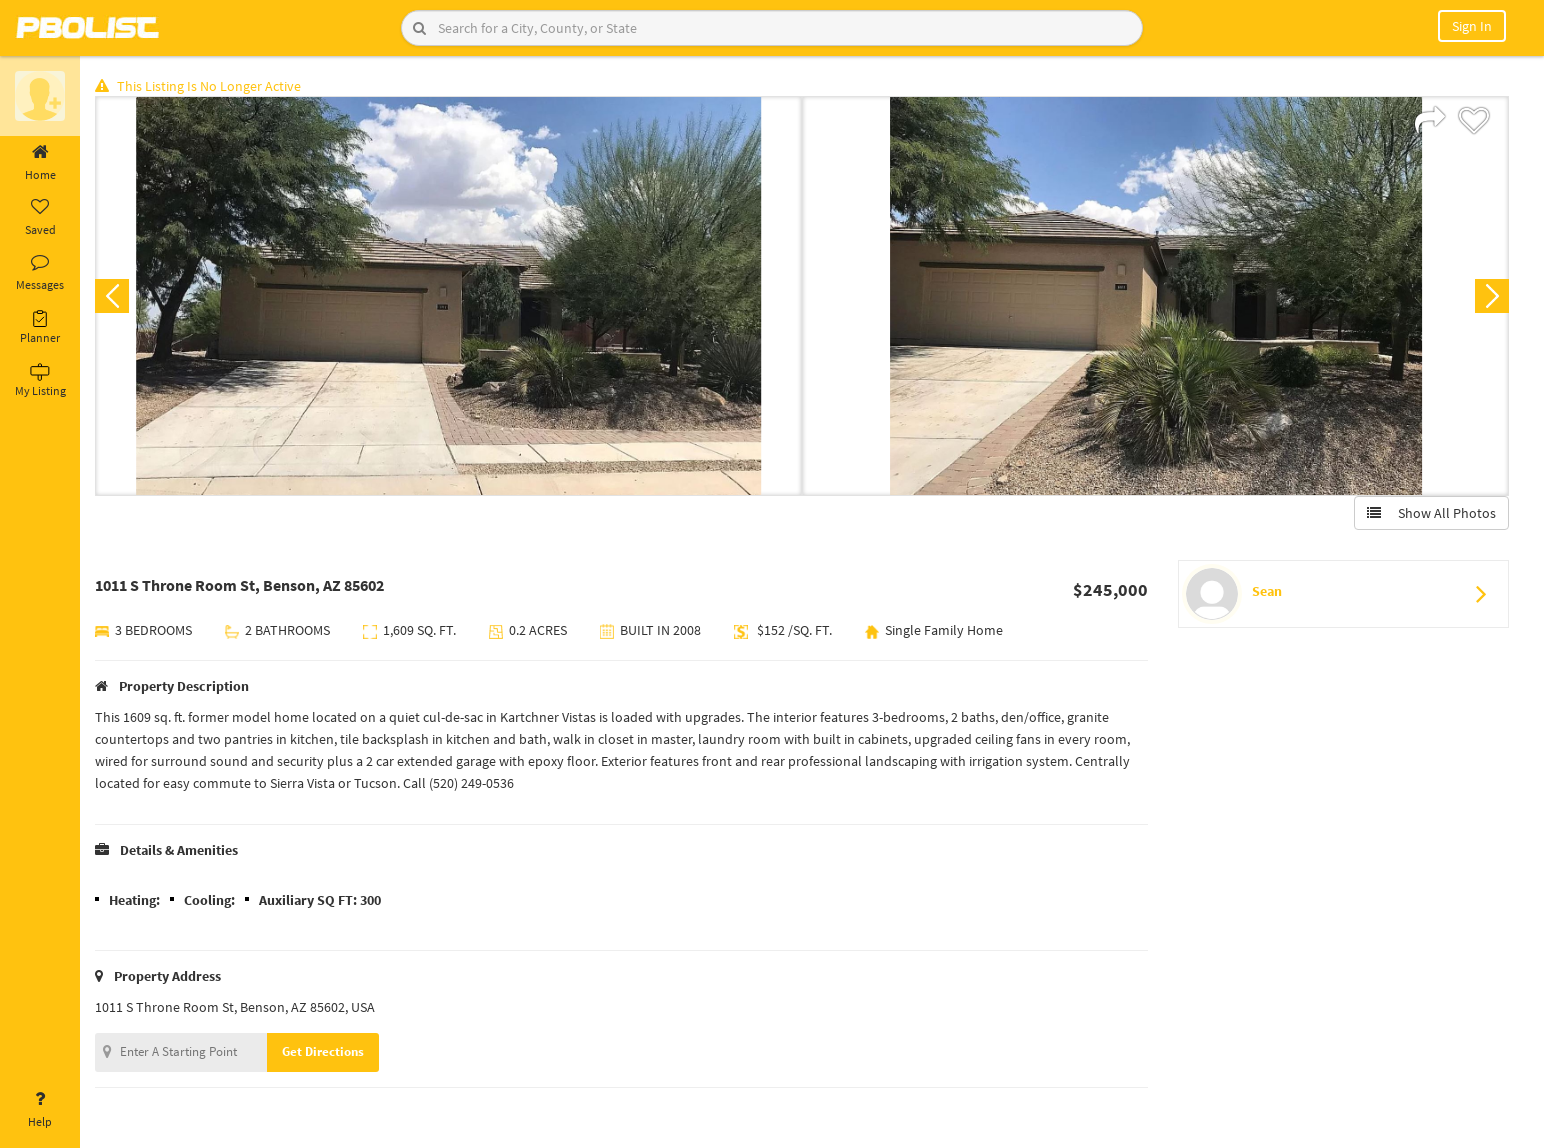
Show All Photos (1431, 513)
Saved (40, 218)
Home (40, 163)
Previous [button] (112, 296)
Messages (40, 273)
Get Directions (323, 1051)
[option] (448, 296)
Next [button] (1492, 296)
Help (40, 1110)
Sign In (1472, 26)
